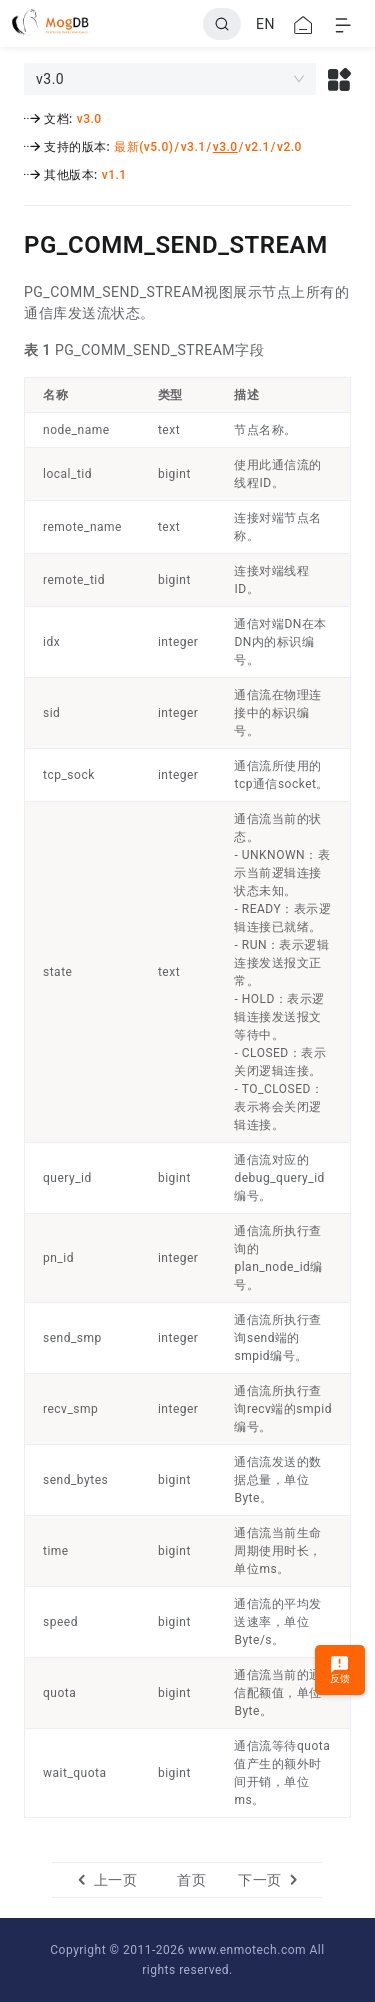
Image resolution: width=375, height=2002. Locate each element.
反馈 (340, 1669)
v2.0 (289, 147)
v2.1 (257, 147)
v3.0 (89, 119)
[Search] (222, 24)
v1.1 (114, 175)
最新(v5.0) (143, 147)
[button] (339, 79)
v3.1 (193, 147)
